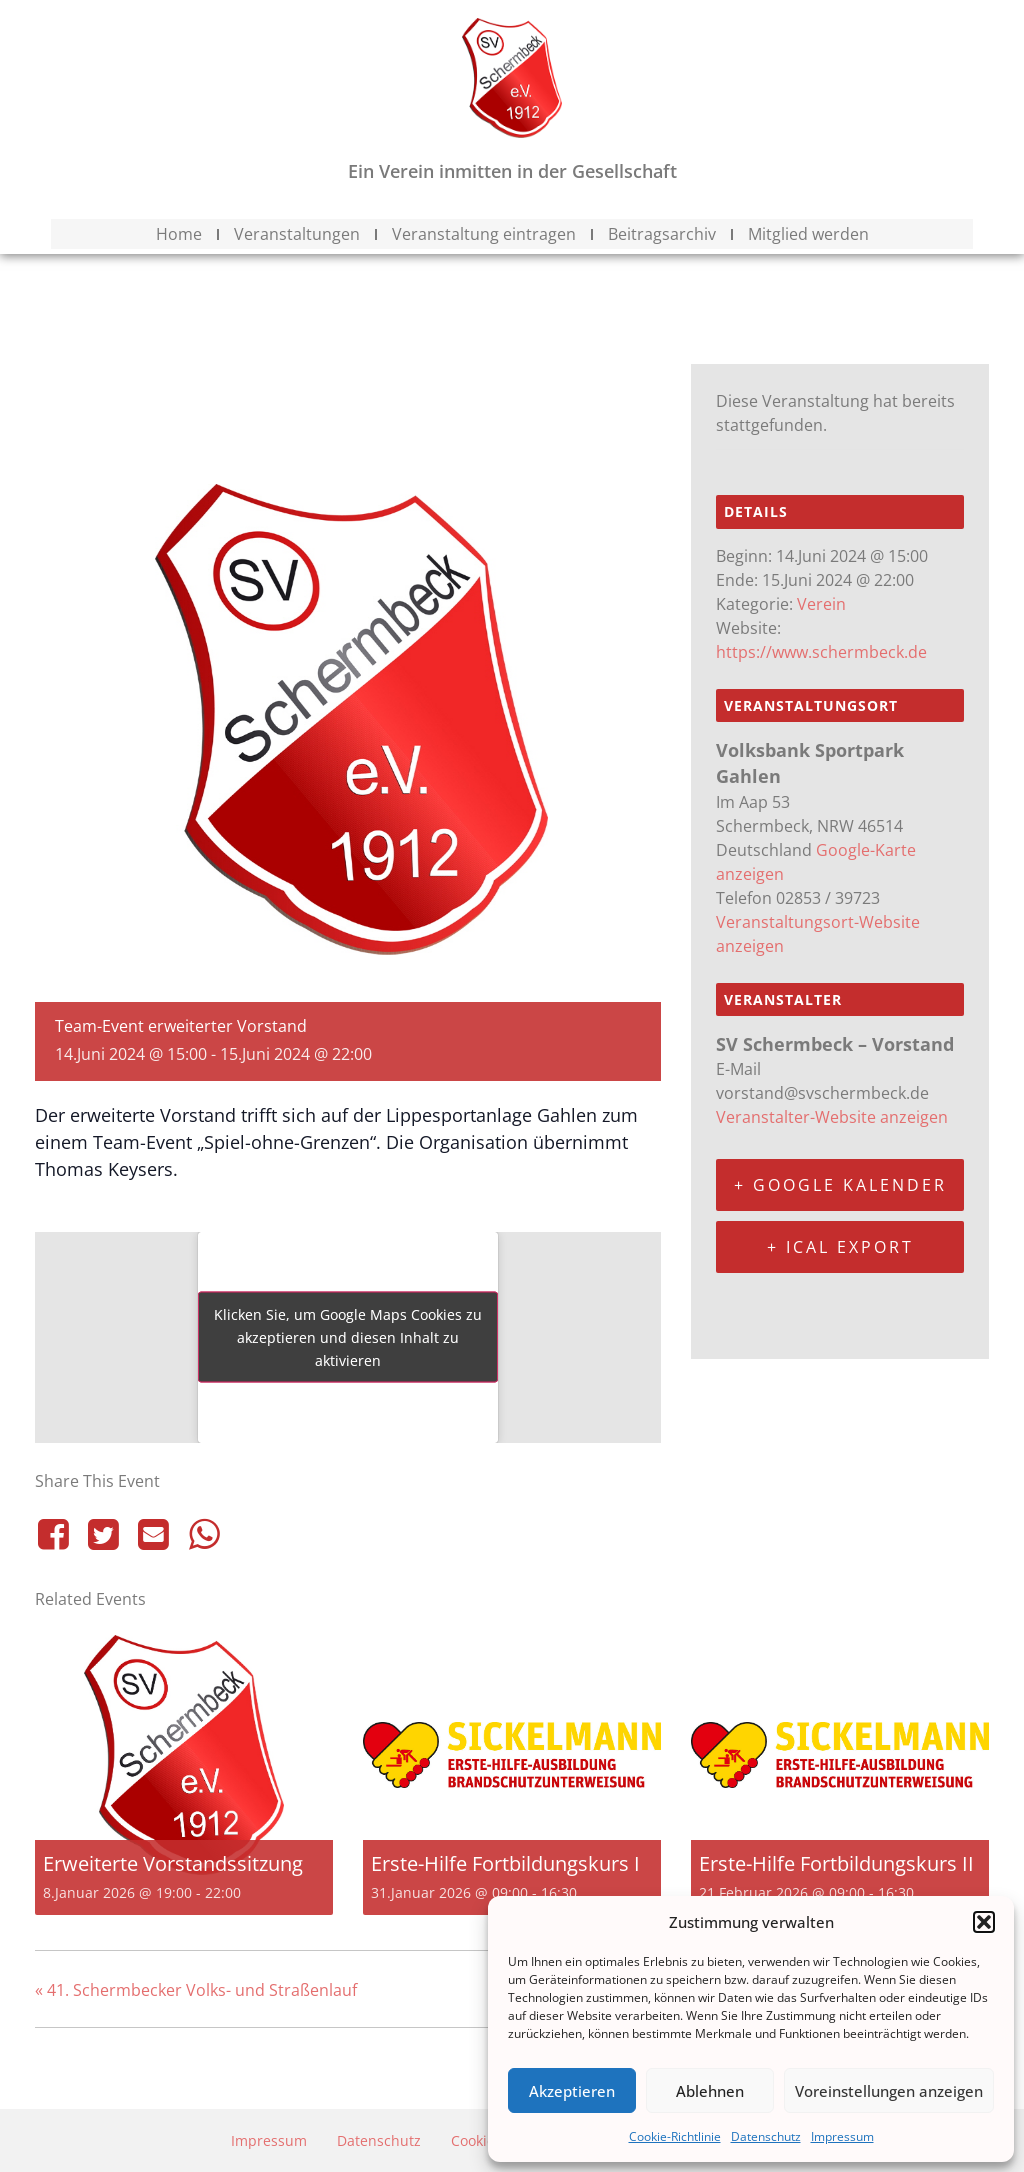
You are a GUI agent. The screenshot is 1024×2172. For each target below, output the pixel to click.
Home (179, 234)
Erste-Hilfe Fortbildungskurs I (505, 1863)
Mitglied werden (808, 234)
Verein (821, 604)
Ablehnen (710, 2091)
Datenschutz (766, 2136)
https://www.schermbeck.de (821, 652)
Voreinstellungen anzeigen (889, 2091)
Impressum (842, 2136)
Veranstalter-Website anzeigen (832, 1117)
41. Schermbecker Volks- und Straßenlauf (196, 1990)
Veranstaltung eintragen (484, 234)
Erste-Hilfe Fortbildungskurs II (836, 1863)
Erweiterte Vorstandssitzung (173, 1863)
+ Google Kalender (840, 1185)
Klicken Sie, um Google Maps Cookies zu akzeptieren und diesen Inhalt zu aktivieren (348, 1337)
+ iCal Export (840, 1247)
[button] (984, 1922)
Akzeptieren (572, 2091)
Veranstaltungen (297, 234)
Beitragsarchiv (662, 234)
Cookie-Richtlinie (675, 2136)
